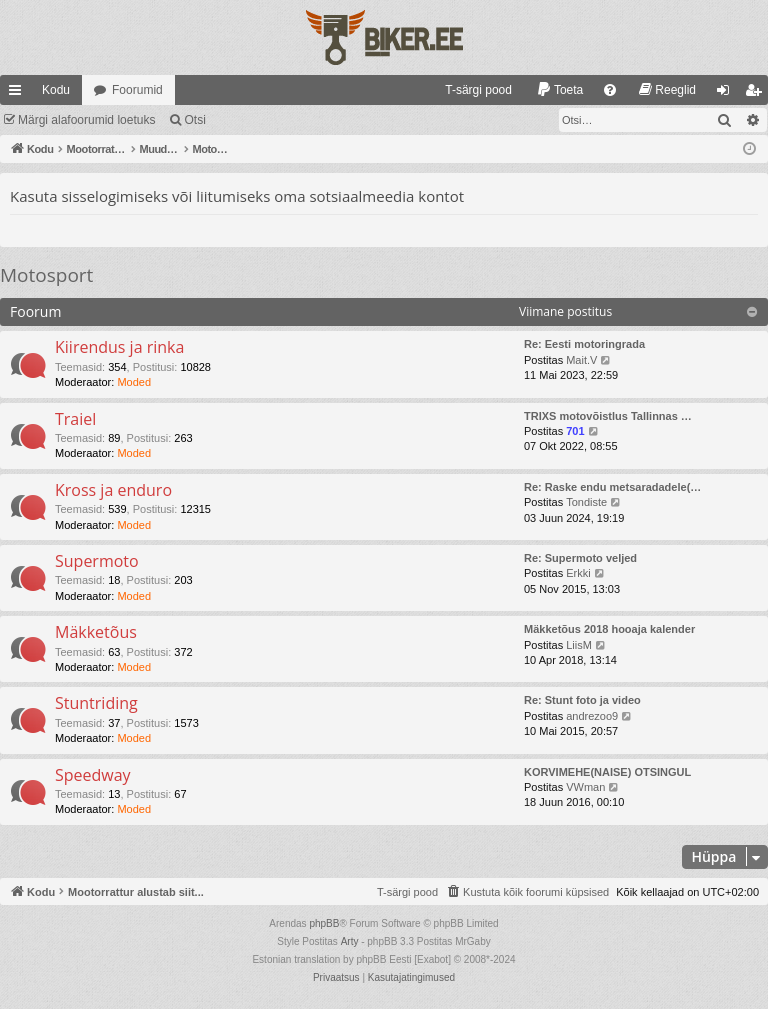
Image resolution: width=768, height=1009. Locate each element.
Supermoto (97, 561)
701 (575, 431)
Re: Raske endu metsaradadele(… (612, 487)
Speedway (93, 775)
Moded (134, 382)
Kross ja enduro (113, 490)
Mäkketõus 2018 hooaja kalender (609, 629)
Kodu (56, 90)
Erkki (578, 573)
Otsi (194, 120)
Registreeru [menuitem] (757, 94)
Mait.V (581, 360)
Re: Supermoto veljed (580, 558)
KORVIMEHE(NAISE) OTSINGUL (607, 772)
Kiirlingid (19, 94)
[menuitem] (469, 90)
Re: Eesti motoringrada (584, 344)
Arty (350, 941)
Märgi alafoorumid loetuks (86, 120)
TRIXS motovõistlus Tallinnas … (608, 416)
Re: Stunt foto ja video (582, 700)
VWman (585, 787)
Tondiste (586, 502)
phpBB (324, 923)
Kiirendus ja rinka (119, 347)
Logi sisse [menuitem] (727, 94)
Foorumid (137, 90)
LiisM (579, 645)
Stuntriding (96, 703)
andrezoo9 (592, 716)
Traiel (75, 419)
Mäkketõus (96, 632)
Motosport (46, 275)
